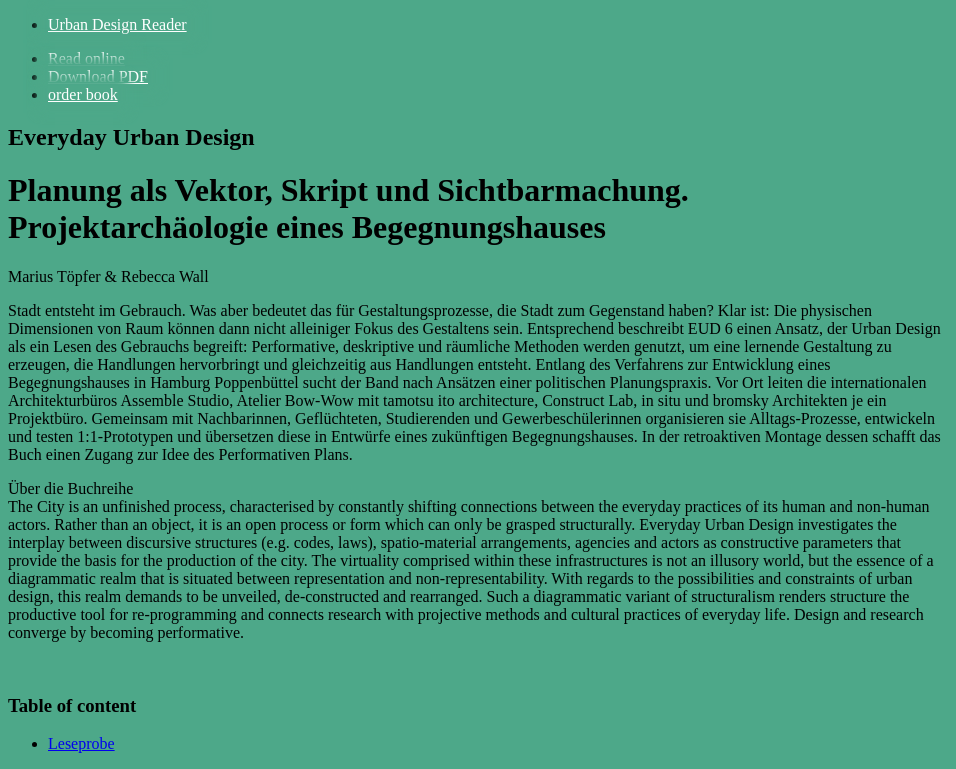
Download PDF (98, 76)
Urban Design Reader (117, 24)
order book (83, 94)
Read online (86, 58)
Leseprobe (81, 743)
